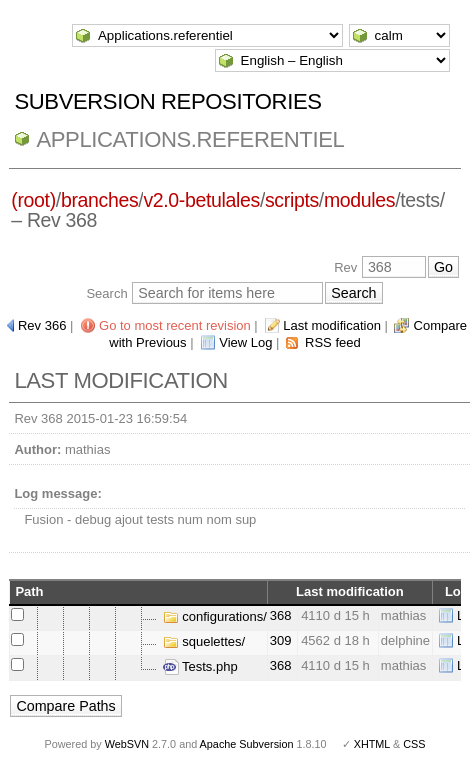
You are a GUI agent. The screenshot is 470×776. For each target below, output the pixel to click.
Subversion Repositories (167, 101)
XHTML (372, 744)
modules (359, 200)
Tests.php (200, 666)
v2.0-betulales (201, 200)
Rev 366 (42, 325)
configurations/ (215, 616)
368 (281, 615)
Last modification (332, 325)
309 (281, 640)
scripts (292, 200)
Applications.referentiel (190, 139)
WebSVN (127, 744)
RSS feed (333, 342)
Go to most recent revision (175, 325)
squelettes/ (204, 641)
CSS (414, 744)
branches (99, 200)
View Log (245, 342)
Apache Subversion (247, 744)
